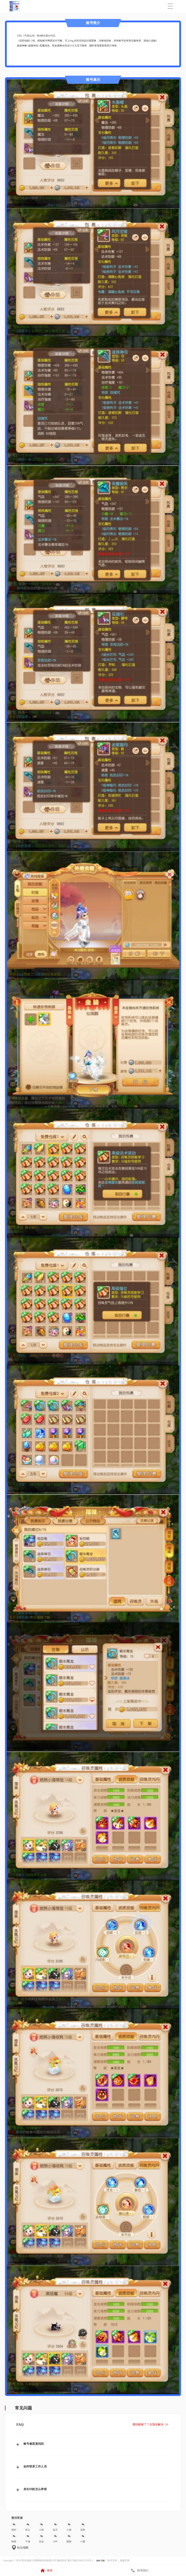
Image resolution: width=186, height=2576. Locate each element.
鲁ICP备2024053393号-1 (80, 2560)
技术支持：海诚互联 (118, 2560)
